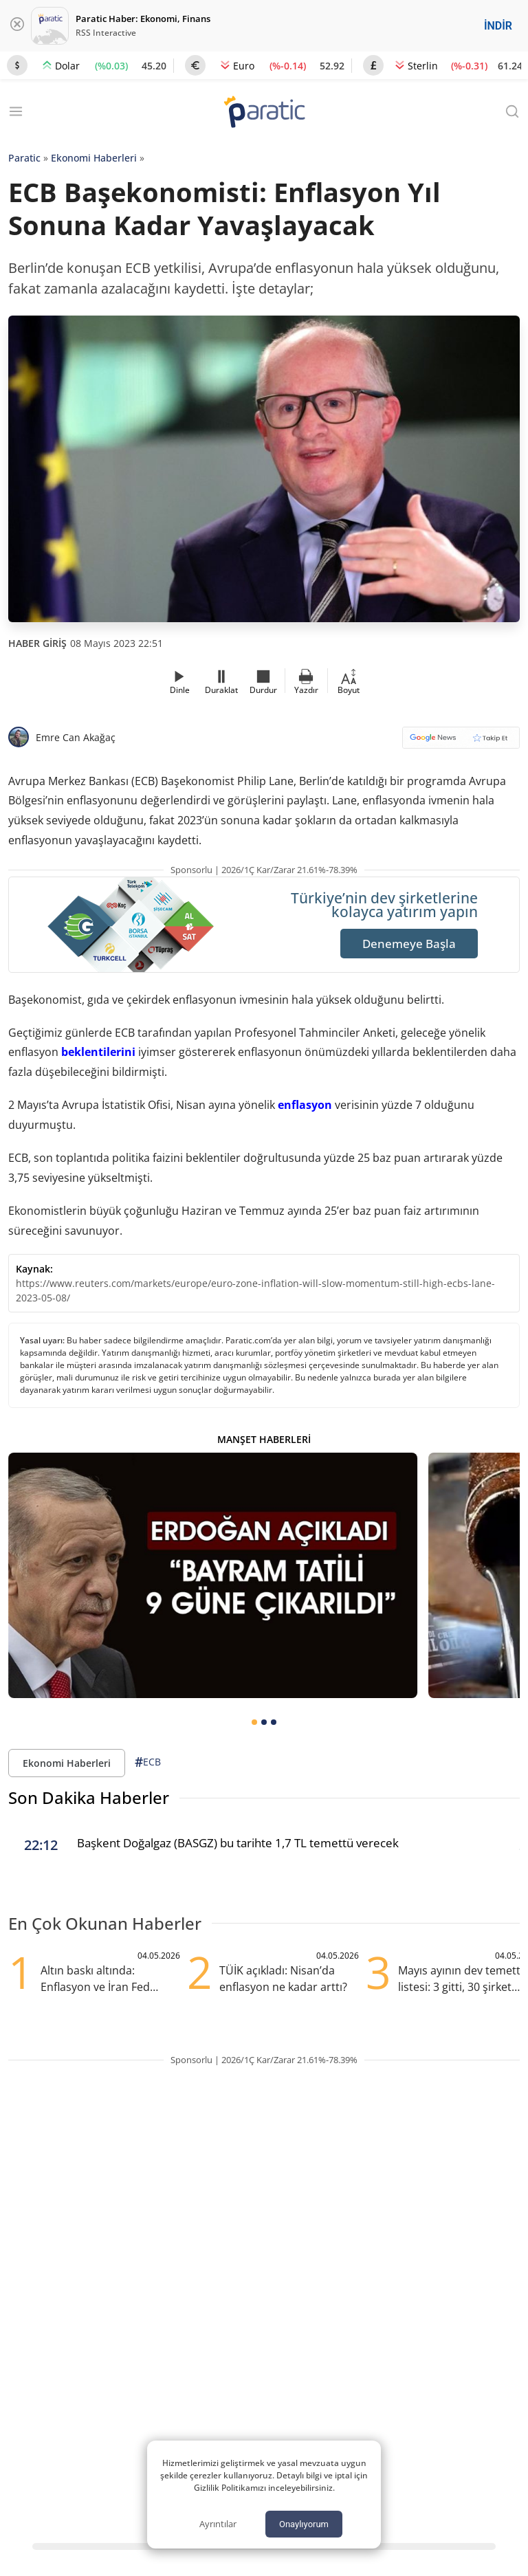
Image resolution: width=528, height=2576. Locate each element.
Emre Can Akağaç (76, 737)
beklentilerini (98, 1051)
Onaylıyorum (304, 2524)
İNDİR (498, 25)
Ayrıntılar (217, 2524)
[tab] (254, 1722)
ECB (148, 1762)
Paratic (24, 157)
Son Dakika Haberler (88, 1797)
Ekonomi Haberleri (94, 157)
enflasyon (305, 1104)
